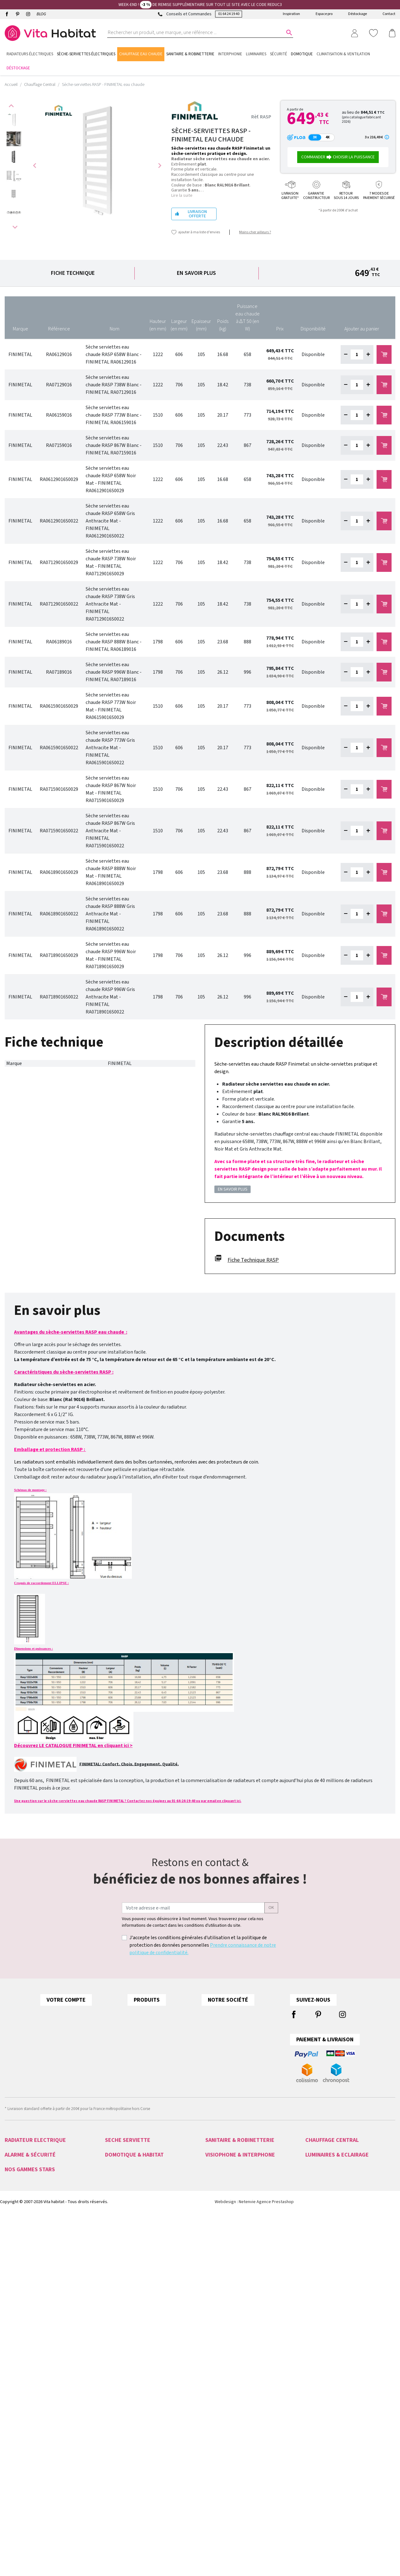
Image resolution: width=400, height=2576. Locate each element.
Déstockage (357, 14)
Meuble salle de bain (223, 2148)
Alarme (11, 2288)
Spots (310, 2318)
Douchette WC (218, 2193)
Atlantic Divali (16, 2429)
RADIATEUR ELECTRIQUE (35, 2140)
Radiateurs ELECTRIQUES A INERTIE (35, 2246)
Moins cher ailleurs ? (255, 232)
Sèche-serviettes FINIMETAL (129, 2171)
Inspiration (291, 14)
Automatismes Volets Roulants (131, 2333)
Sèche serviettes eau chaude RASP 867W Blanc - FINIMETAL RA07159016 (114, 445)
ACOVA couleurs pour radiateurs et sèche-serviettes (195, 2014)
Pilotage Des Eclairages (126, 2340)
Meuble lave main (220, 2201)
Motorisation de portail (125, 2303)
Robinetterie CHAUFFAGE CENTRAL (335, 2208)
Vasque (211, 2238)
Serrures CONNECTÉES (25, 2325)
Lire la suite (181, 195)
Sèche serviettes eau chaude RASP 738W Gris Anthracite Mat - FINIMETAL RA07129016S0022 (110, 604)
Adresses (88, 2064)
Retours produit (96, 2027)
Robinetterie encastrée (225, 2216)
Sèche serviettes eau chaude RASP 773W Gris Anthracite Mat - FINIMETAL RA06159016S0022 (110, 747)
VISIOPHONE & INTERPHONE (240, 2280)
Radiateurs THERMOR (23, 2208)
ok (271, 1908)
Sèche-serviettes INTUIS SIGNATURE (136, 2186)
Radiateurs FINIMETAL (23, 2186)
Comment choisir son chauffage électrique (186, 2064)
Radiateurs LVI (17, 2171)
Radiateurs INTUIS (20, 2178)
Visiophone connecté (224, 2318)
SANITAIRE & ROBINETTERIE (239, 2140)
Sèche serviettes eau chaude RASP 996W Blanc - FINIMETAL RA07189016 (114, 672)
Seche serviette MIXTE (324, 2201)
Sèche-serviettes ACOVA (126, 2148)
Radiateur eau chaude (324, 2148)
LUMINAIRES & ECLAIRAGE (337, 2280)
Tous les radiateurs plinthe (169, 2039)
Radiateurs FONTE (21, 2216)
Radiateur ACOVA (320, 2156)
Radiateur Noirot (19, 2399)
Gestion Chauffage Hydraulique (132, 2348)
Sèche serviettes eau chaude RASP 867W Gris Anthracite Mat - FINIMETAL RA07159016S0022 (110, 830)
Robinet (212, 2186)
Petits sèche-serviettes (125, 2246)
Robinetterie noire (221, 2231)
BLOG (41, 14)
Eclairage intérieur (321, 2288)
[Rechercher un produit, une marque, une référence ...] (196, 32)
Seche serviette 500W (124, 2238)
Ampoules (314, 2303)
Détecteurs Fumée (121, 2355)
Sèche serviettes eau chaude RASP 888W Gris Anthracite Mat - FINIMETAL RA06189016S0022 (110, 913)
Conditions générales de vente (286, 2027)
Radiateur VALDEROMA (325, 2163)
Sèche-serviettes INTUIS (126, 2156)
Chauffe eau (215, 2178)
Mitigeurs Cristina (20, 2437)
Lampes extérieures (322, 2340)
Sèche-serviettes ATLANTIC (128, 2163)
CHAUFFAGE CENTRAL (332, 2140)
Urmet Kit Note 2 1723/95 (227, 2325)
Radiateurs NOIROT (22, 2156)
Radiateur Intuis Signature (27, 2422)
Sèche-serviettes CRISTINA (128, 2201)
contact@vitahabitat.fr (26, 2034)
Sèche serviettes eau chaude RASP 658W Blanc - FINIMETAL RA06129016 (114, 354)
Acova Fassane (18, 2392)
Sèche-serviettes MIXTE (125, 2216)
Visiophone (215, 2288)
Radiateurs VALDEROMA (25, 2163)
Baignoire (213, 2163)
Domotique (115, 2288)
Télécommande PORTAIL (26, 2355)
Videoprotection (19, 2333)
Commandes (92, 2039)
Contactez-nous (271, 2051)
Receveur (213, 2223)
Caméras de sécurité (23, 2340)
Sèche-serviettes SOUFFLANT (131, 2223)
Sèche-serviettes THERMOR (129, 2178)
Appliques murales (321, 2310)
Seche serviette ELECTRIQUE (130, 2231)
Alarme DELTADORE (21, 2303)
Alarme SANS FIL (19, 2318)
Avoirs (85, 2051)
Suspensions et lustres (325, 2325)
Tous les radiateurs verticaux (171, 2051)
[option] (14, 120)
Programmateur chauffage (128, 2318)
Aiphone (212, 2303)
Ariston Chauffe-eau (22, 2407)
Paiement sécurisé (273, 2039)
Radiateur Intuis (18, 2414)
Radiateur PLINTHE (321, 2178)
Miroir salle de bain (222, 2171)
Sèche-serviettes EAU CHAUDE (132, 2208)
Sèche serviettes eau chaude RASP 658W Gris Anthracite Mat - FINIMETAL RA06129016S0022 (110, 521)
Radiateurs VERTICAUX (24, 2238)
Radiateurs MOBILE (21, 2231)
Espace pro (324, 14)
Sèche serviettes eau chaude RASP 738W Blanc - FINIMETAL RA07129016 (114, 385)
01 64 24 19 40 (228, 14)
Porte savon (216, 2208)
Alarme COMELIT (19, 2310)
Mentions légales (272, 2014)
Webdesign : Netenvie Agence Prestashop (254, 2472)
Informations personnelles (108, 2014)
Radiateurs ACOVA (21, 2148)
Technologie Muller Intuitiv (128, 2325)
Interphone (215, 2295)
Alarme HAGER (17, 2295)
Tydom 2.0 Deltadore (123, 2295)
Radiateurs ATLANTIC (23, 2201)
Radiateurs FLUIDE (21, 2223)
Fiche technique (73, 273)
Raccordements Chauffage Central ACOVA (185, 2027)
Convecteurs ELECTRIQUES (28, 2261)
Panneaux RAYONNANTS (26, 2253)
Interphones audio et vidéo (28, 2348)
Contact (388, 14)
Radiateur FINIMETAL (323, 2171)
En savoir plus (196, 273)
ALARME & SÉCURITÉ (30, 2280)
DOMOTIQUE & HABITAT (134, 2280)
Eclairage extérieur (321, 2295)
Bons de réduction (98, 2076)
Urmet (210, 2310)
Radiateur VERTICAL (322, 2186)
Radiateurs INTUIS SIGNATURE (31, 2193)
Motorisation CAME (121, 2310)
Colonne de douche (223, 2156)
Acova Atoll (14, 2384)
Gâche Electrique (220, 2340)
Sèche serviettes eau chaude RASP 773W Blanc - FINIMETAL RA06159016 (114, 415)
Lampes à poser (319, 2333)
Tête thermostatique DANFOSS (332, 2216)
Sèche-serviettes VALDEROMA (131, 2193)
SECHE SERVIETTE (127, 2140)
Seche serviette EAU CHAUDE (331, 2193)
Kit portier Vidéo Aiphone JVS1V (233, 2333)
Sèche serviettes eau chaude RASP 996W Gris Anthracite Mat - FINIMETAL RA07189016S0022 (110, 996)
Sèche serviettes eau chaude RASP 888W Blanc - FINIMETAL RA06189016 (114, 642)
